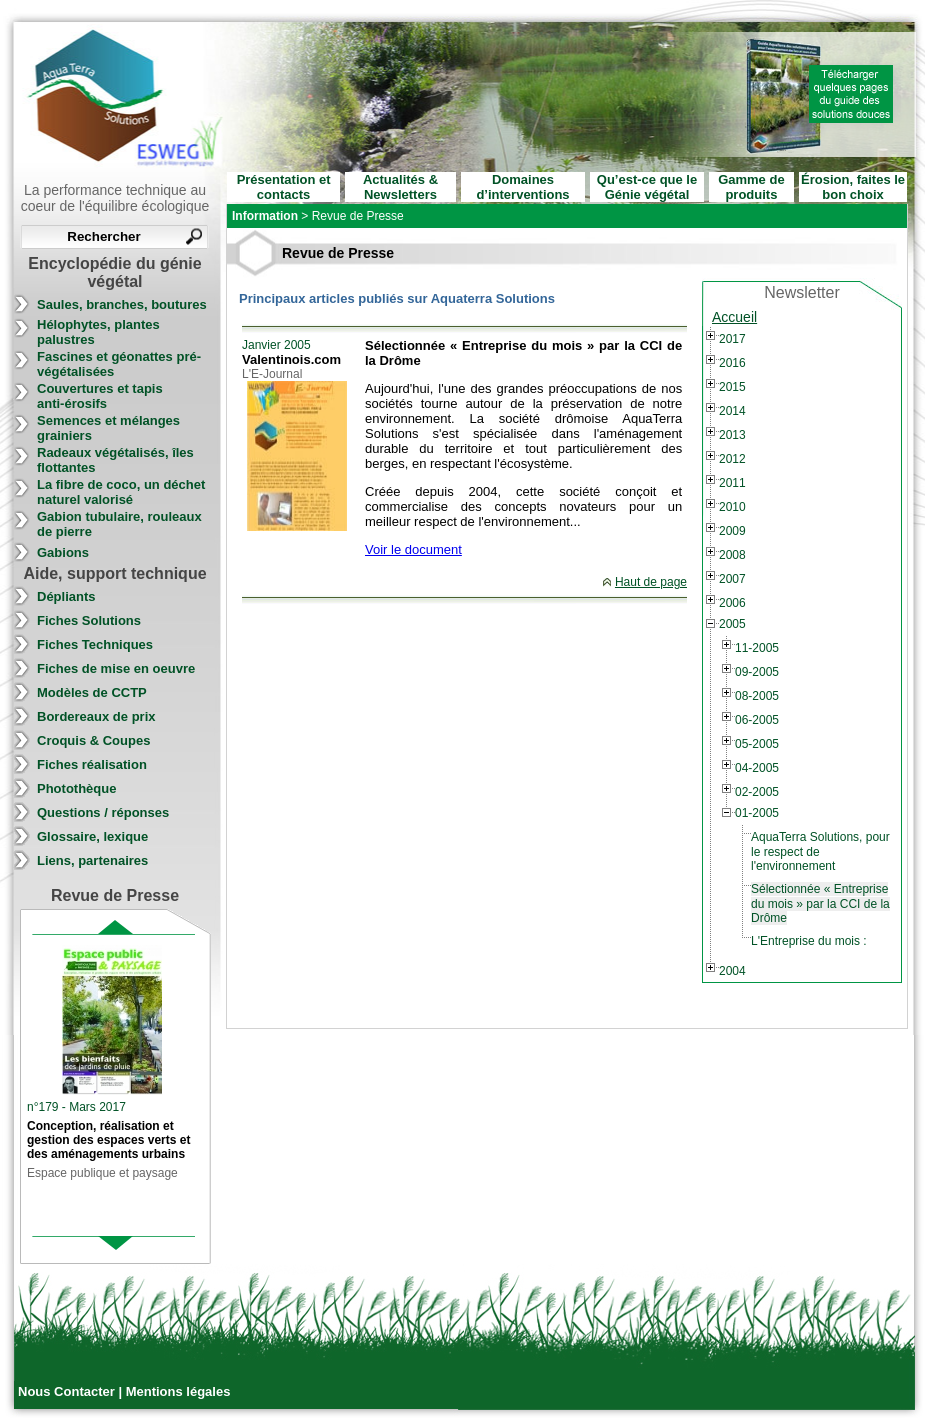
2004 (732, 971)
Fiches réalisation (92, 764)
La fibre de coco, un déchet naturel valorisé (121, 492)
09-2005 (757, 672)
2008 (732, 555)
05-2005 (757, 744)
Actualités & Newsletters (400, 187)
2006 (732, 603)
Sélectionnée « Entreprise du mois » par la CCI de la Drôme (820, 903)
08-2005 (757, 696)
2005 (732, 624)
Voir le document (413, 549)
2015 (732, 387)
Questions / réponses (103, 812)
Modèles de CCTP (92, 692)
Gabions (63, 552)
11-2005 (757, 648)
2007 (732, 579)
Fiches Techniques (95, 644)
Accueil (734, 317)
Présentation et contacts (284, 187)
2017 (732, 339)
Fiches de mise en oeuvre (116, 668)
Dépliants (66, 596)
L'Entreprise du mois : (809, 941)
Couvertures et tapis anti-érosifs (100, 396)
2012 (732, 459)
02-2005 (757, 792)
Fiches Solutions (89, 620)
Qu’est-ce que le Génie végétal (647, 187)
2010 (732, 507)
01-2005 (757, 813)
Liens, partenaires (92, 860)
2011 (732, 483)
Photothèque (76, 788)
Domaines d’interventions (522, 187)
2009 (732, 531)
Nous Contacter (68, 1391)
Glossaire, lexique (92, 836)
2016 (732, 363)
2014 (732, 411)
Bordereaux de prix (96, 716)
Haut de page (651, 582)
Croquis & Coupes (93, 740)
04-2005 (757, 768)
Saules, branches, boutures (122, 304)
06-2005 (757, 720)
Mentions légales (178, 1391)
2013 (732, 435)
